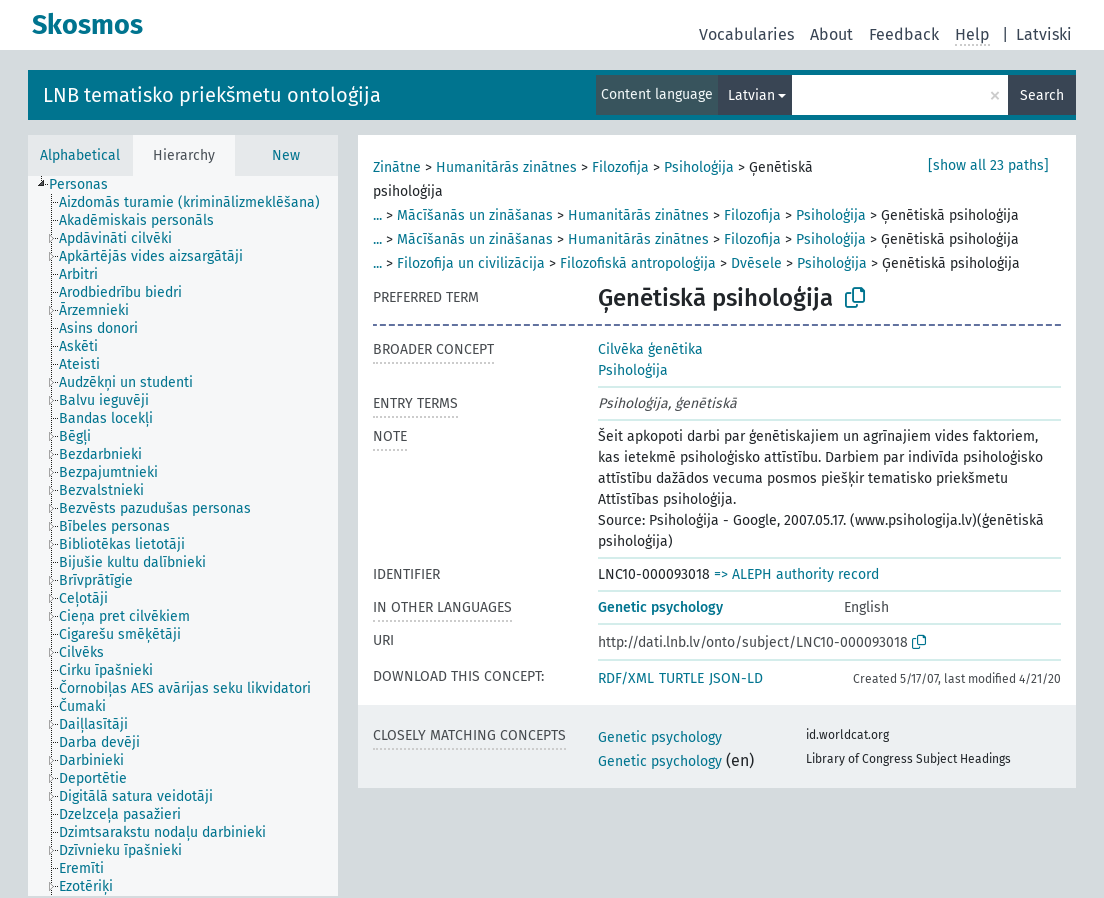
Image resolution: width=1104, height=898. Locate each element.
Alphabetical (80, 155)
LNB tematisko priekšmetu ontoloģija (212, 95)
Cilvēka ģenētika (650, 349)
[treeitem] (87, 185)
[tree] (183, 536)
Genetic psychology (660, 607)
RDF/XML (626, 678)
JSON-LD (736, 678)
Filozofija (620, 167)
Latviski (1044, 34)
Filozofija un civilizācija (471, 263)
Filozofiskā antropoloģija (638, 263)
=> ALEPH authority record (796, 574)
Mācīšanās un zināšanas (475, 215)
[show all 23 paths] (988, 165)
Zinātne (397, 167)
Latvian (751, 95)
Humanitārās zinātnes (506, 167)
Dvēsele (756, 263)
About (831, 34)
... (377, 215)
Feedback (904, 34)
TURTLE (681, 678)
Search (1042, 95)
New (286, 155)
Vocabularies (746, 34)
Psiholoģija (699, 167)
